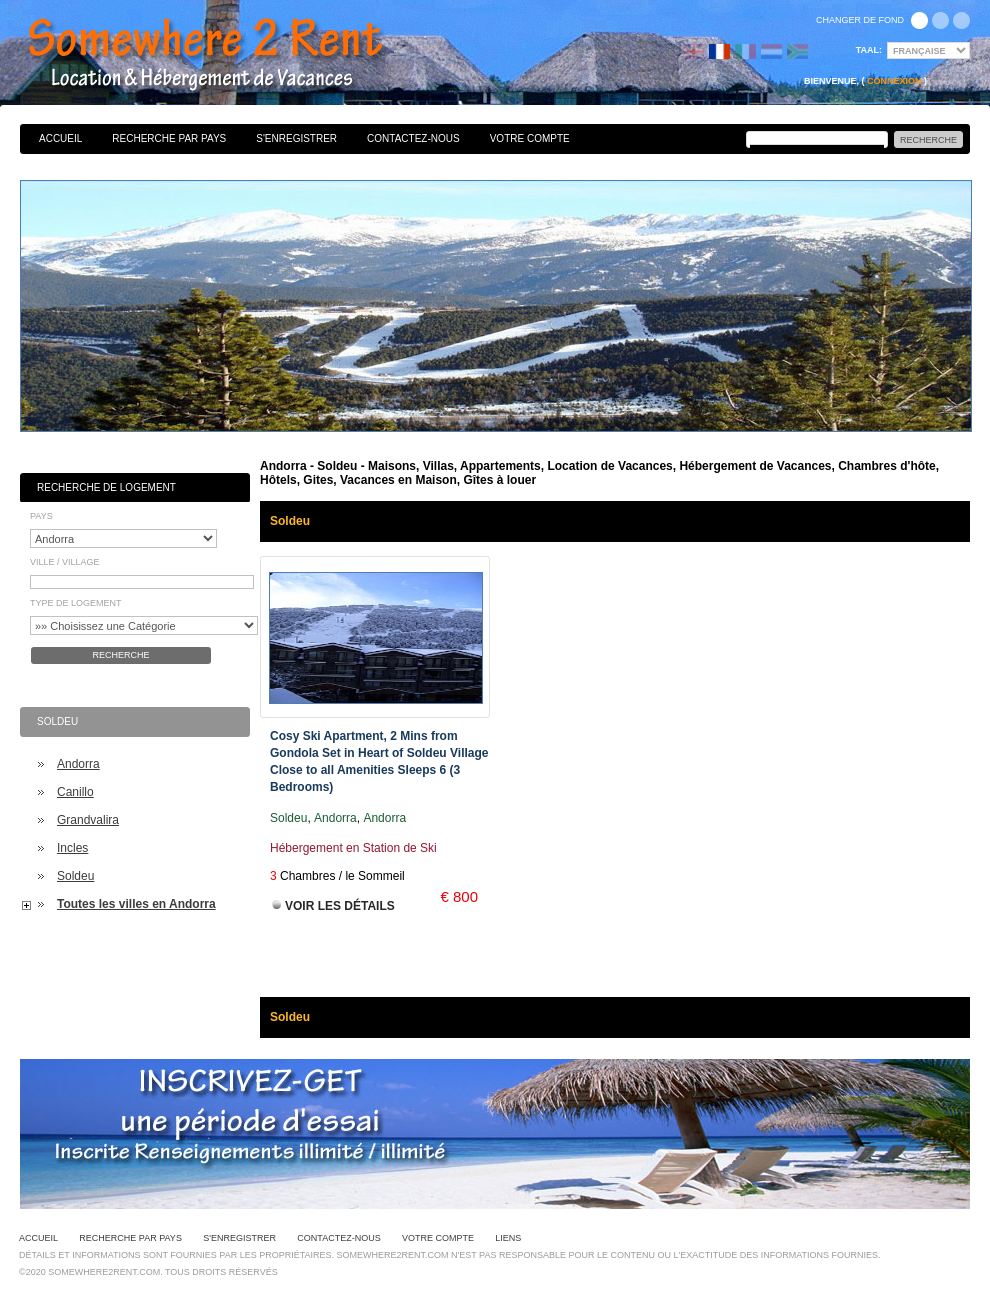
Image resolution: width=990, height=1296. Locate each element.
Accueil (60, 138)
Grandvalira (88, 820)
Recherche (120, 655)
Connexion (894, 81)
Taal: (869, 50)
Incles (72, 848)
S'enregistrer (296, 138)
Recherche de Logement (106, 487)
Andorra (78, 764)
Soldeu (75, 876)
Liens (508, 1238)
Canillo (75, 792)
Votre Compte (530, 138)
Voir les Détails (340, 906)
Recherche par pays (169, 138)
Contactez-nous (413, 138)
